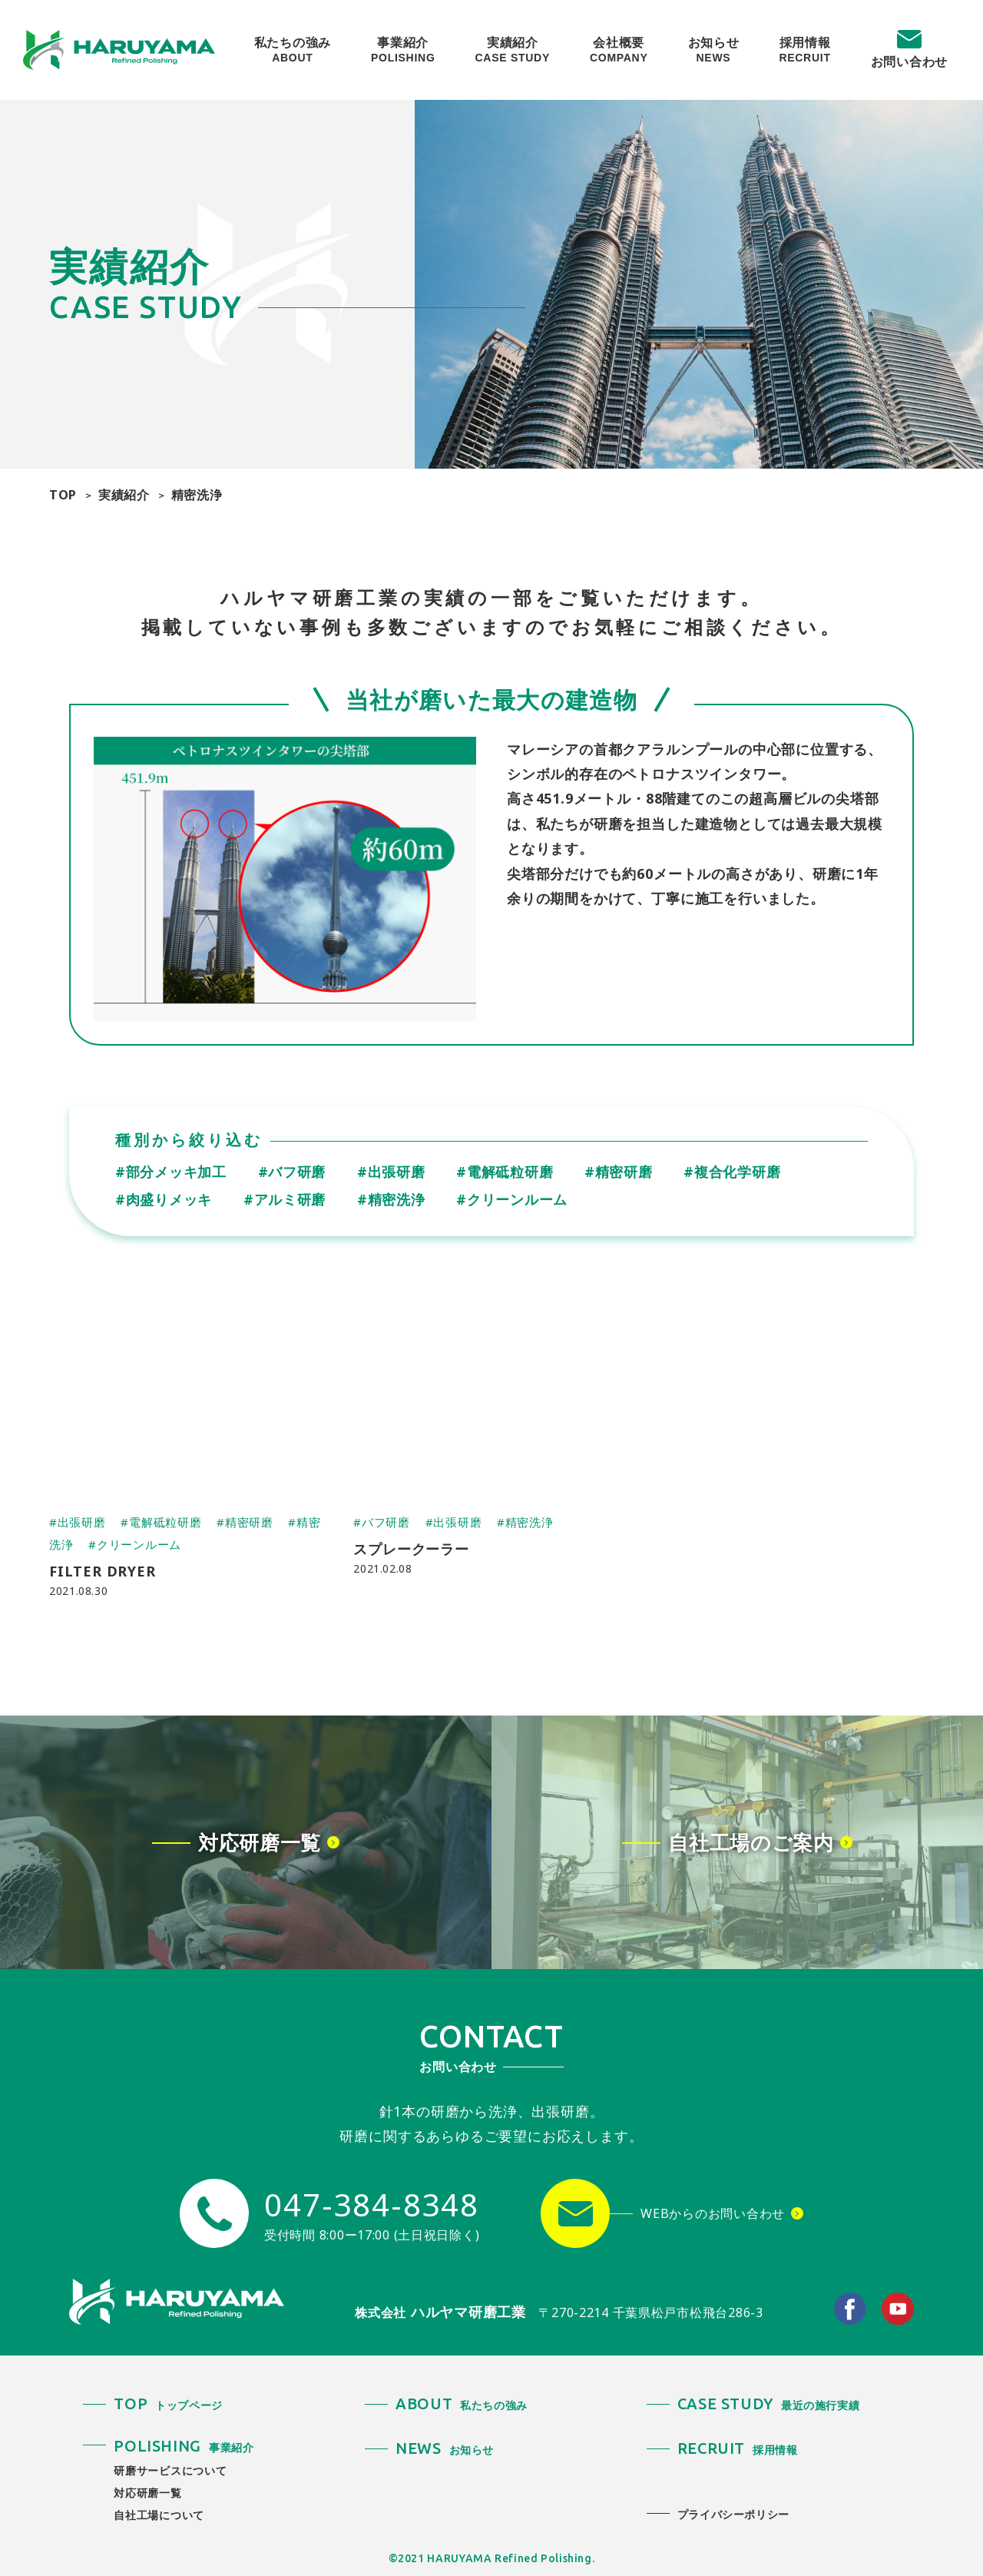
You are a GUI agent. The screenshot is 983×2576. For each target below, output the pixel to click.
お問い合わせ (909, 61)
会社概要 (619, 50)
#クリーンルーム (512, 1199)
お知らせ (714, 50)
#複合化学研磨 (731, 1171)
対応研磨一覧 (147, 2492)
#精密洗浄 (391, 1199)
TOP (63, 494)
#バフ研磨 (292, 1171)
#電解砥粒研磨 (504, 1171)
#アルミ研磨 (284, 1199)
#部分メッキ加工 (171, 1171)
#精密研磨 (618, 1171)
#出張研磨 (391, 1171)
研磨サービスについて (170, 2470)
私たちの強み (292, 50)
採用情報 (804, 50)
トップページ (168, 2405)
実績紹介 (512, 50)
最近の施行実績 (768, 2405)
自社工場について (159, 2515)
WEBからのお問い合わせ (712, 2213)
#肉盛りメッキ (163, 1199)
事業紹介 (403, 50)
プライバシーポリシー (733, 2514)
